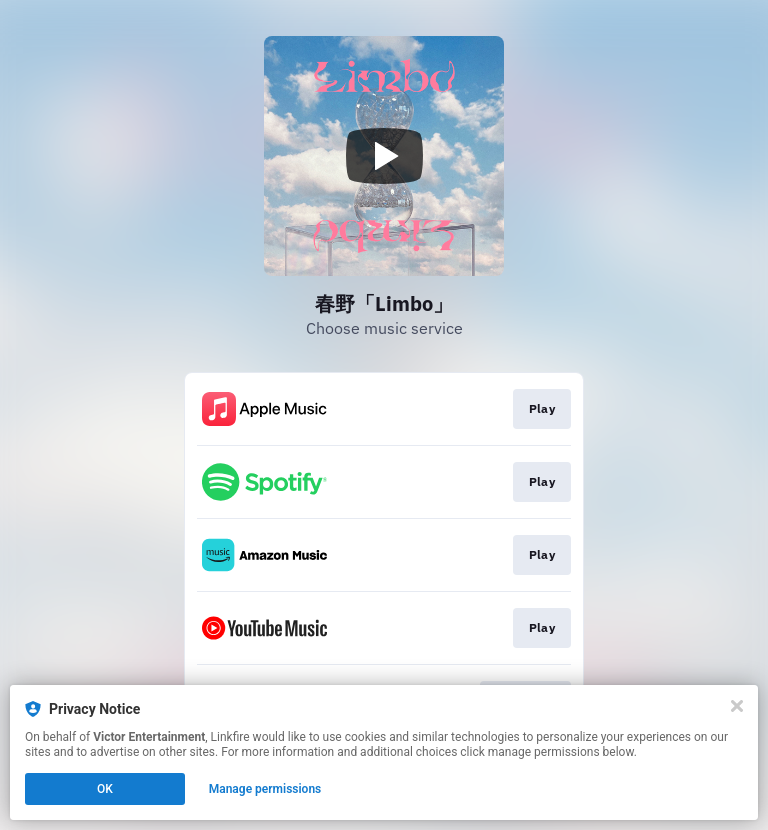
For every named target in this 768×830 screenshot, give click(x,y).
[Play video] (384, 156)
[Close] (737, 706)
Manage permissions (265, 789)
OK (105, 789)
